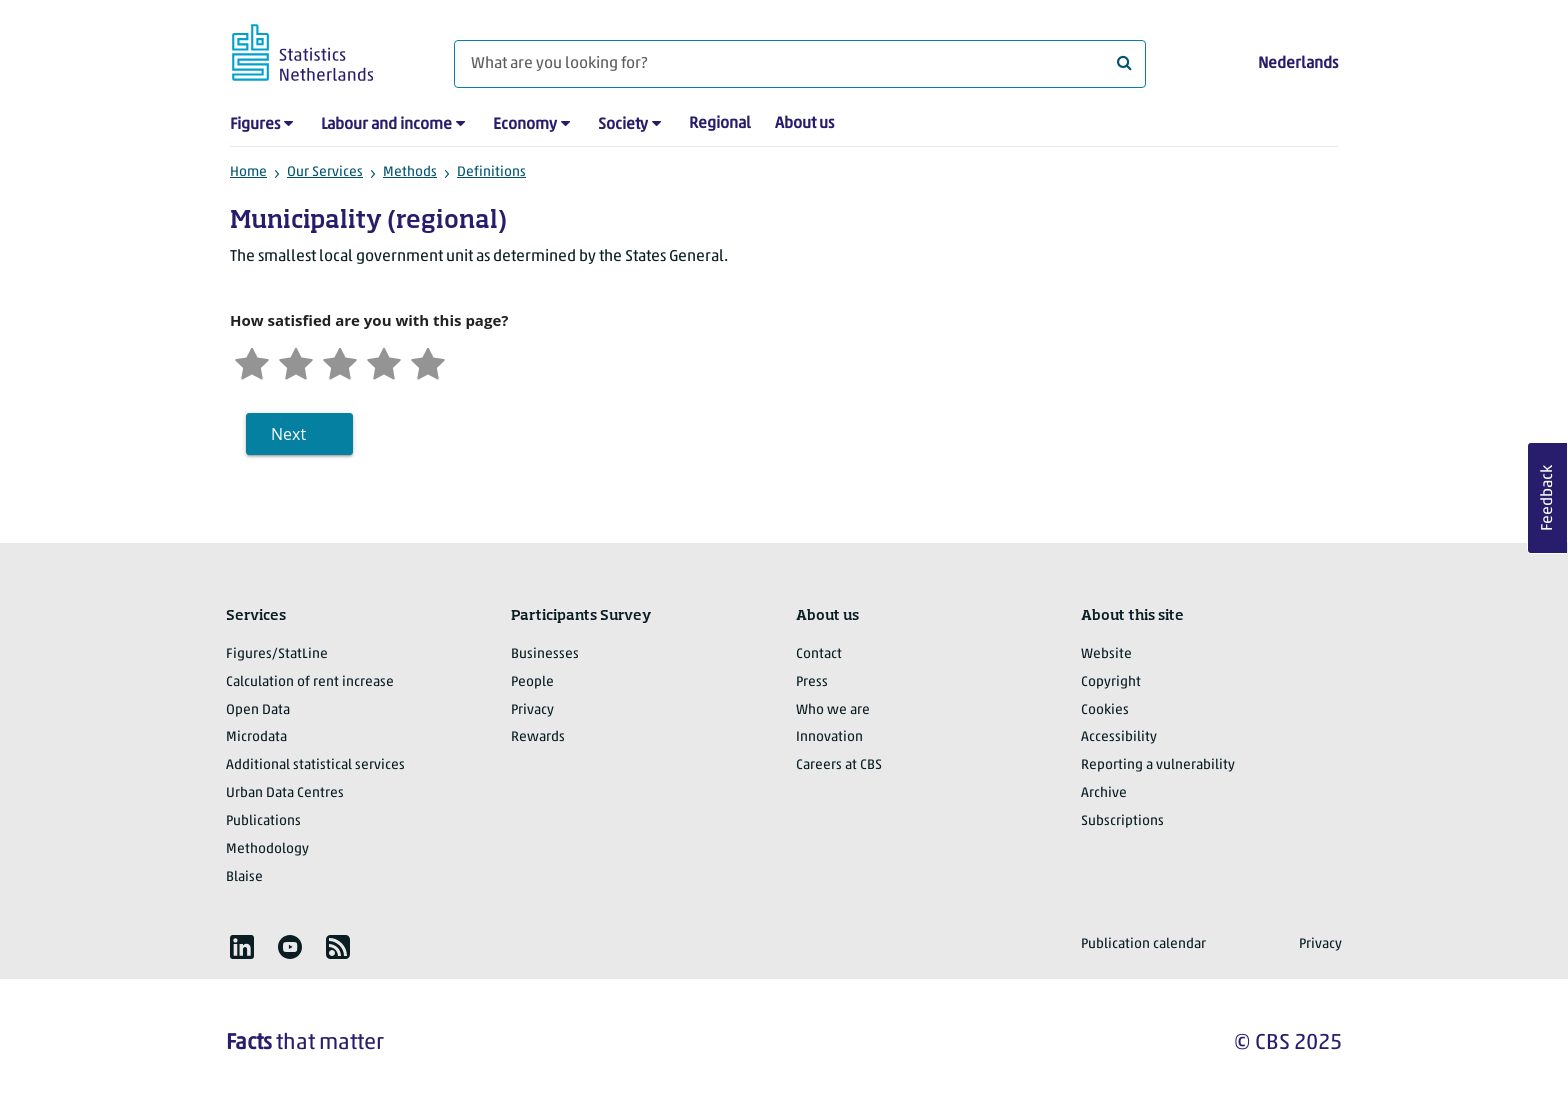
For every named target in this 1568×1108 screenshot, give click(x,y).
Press (812, 682)
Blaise (244, 877)
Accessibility (1119, 737)
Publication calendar (1143, 944)
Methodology (267, 849)
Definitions (491, 172)
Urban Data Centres (285, 793)
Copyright (1111, 682)
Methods (410, 172)
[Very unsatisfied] (252, 361)
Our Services (325, 172)
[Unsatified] (296, 361)
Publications (263, 821)
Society (623, 125)
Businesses (545, 654)
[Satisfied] (384, 361)
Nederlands (1298, 64)
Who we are (833, 710)
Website (1106, 654)
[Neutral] (340, 361)
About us (804, 124)
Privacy (532, 710)
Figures (255, 125)
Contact (819, 654)
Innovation (829, 737)
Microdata (256, 737)
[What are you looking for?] (800, 64)
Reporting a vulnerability (1158, 765)
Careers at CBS (839, 765)
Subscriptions (1122, 821)
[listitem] (242, 947)
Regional (720, 124)
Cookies (1105, 710)
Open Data (258, 710)
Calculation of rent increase (310, 682)
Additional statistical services (315, 765)
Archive (1104, 793)
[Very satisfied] (428, 361)
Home (248, 172)
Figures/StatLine (277, 654)
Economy (525, 125)
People (532, 682)
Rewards (538, 737)
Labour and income (386, 125)
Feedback (1548, 498)
